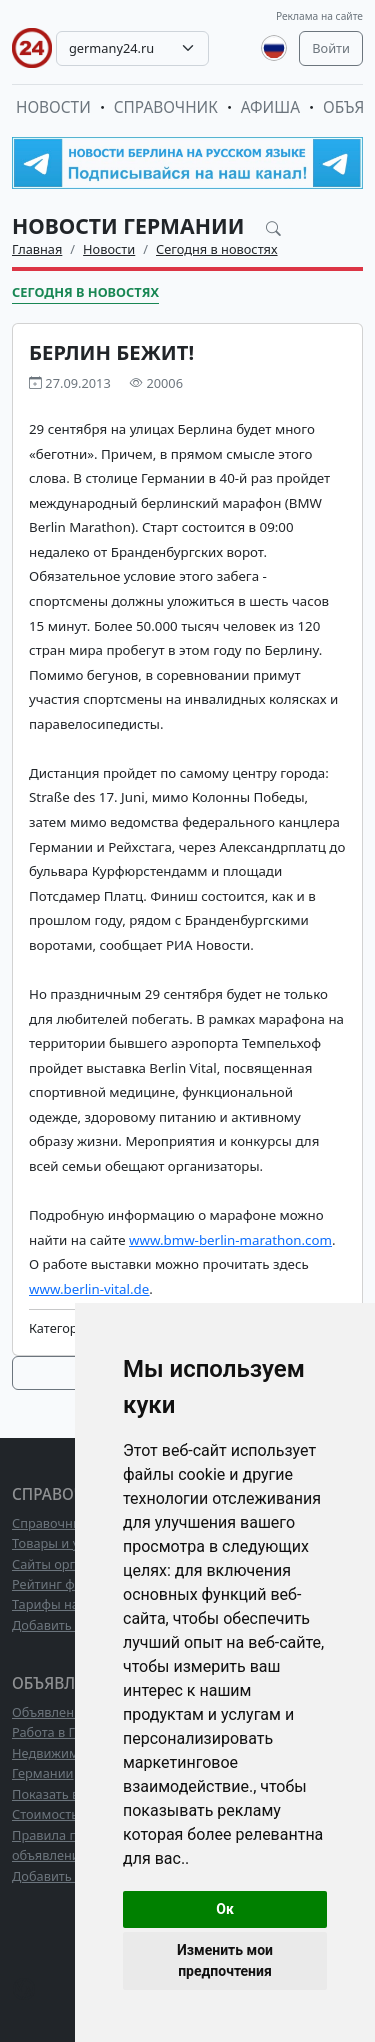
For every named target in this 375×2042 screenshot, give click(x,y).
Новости (53, 107)
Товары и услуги (62, 1543)
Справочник (166, 107)
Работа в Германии (71, 1732)
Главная (37, 249)
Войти (331, 48)
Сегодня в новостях (217, 249)
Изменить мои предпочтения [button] (225, 1960)
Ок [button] (225, 1909)
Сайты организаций (73, 1564)
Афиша (270, 107)
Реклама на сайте (319, 16)
